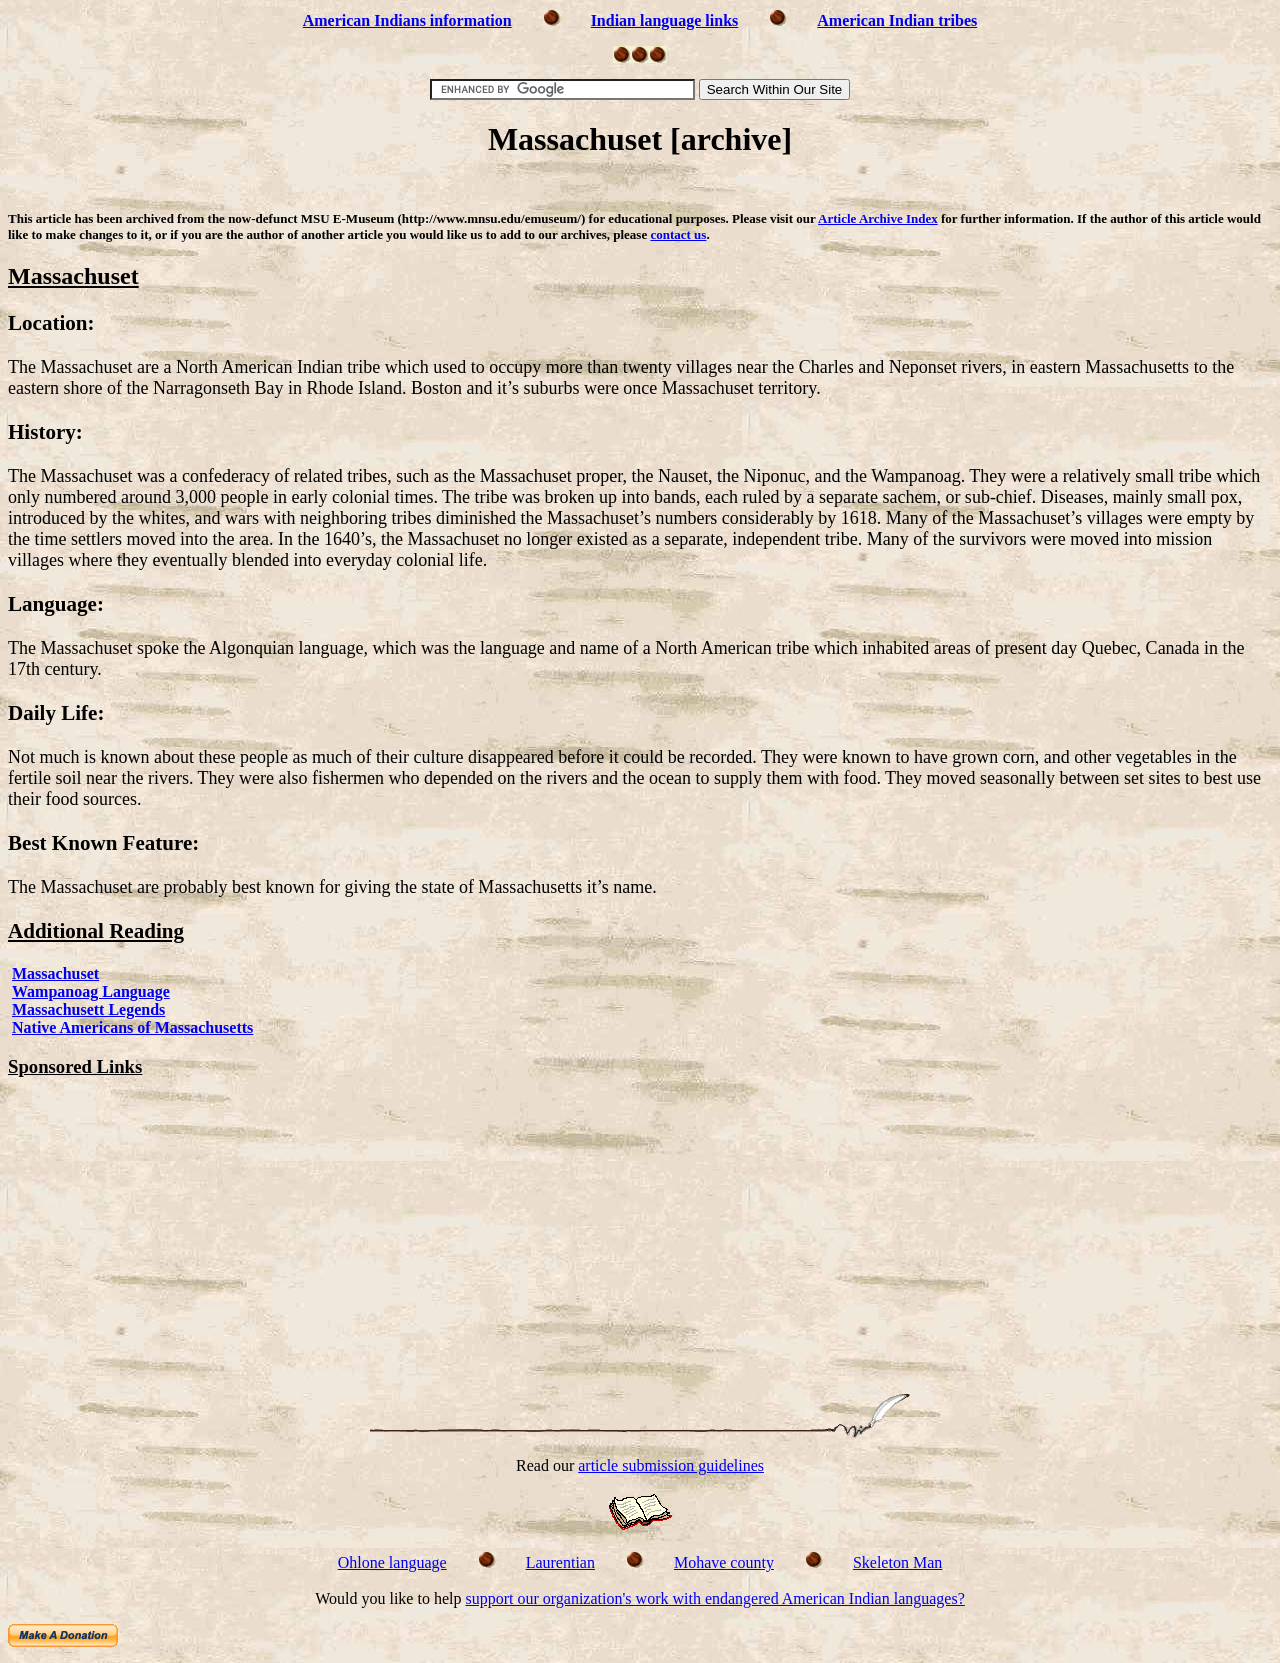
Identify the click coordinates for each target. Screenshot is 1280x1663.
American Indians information (407, 20)
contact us (678, 234)
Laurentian (560, 1562)
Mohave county (724, 1562)
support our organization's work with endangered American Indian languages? (714, 1598)
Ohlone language (392, 1562)
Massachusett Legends (88, 1009)
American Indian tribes (897, 20)
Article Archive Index (878, 218)
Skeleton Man (897, 1562)
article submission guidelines (671, 1465)
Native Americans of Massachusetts (132, 1027)
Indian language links (665, 20)
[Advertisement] (640, 187)
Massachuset (55, 973)
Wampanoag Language (91, 991)
